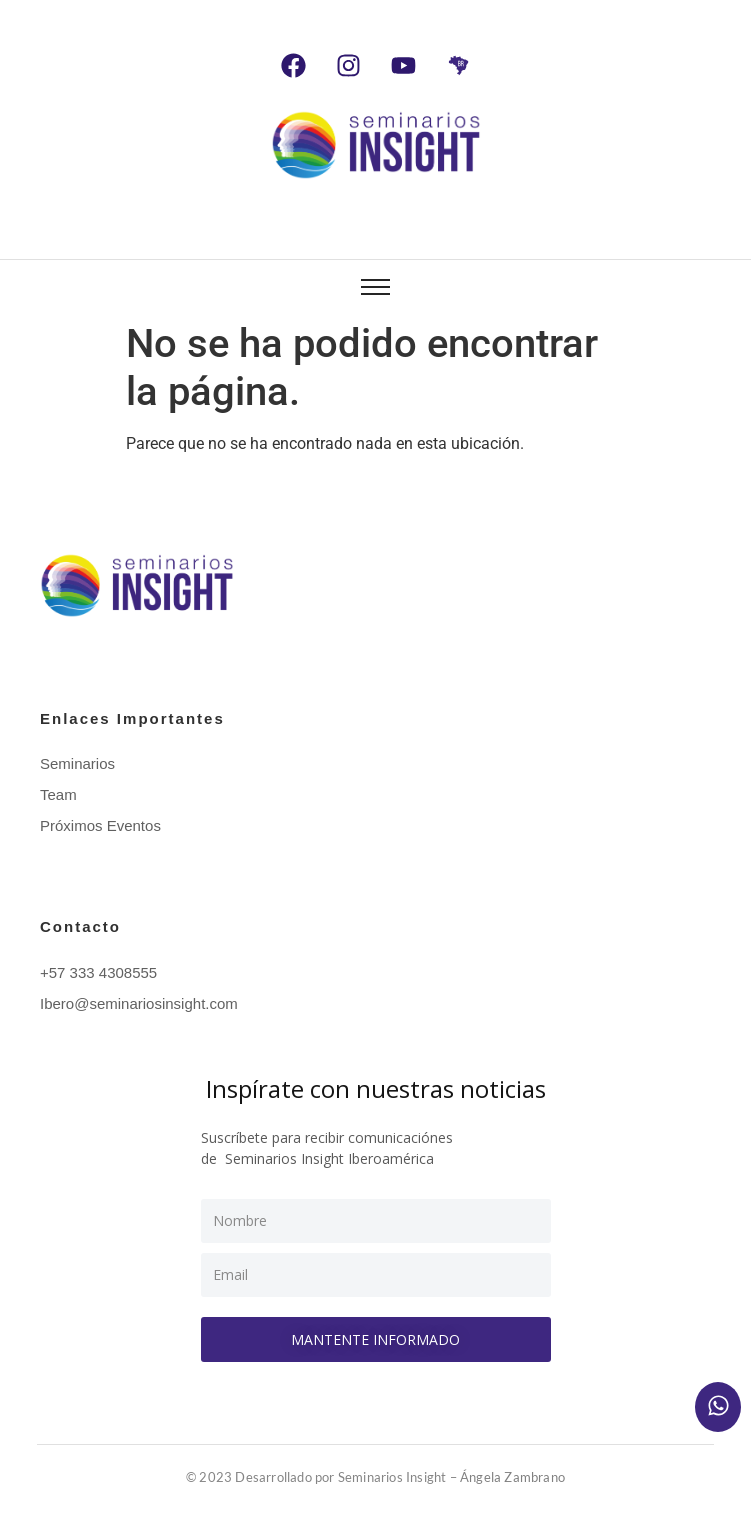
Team (58, 794)
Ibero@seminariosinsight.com (139, 1003)
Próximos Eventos (100, 825)
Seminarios (77, 763)
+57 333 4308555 (98, 972)
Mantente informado (375, 1339)
